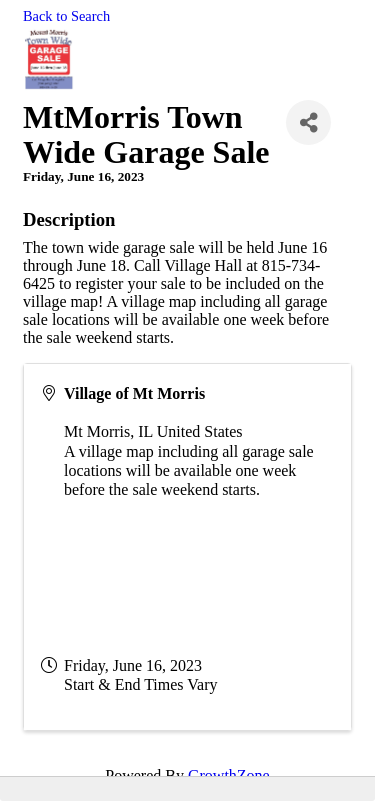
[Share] (308, 122)
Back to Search (66, 16)
